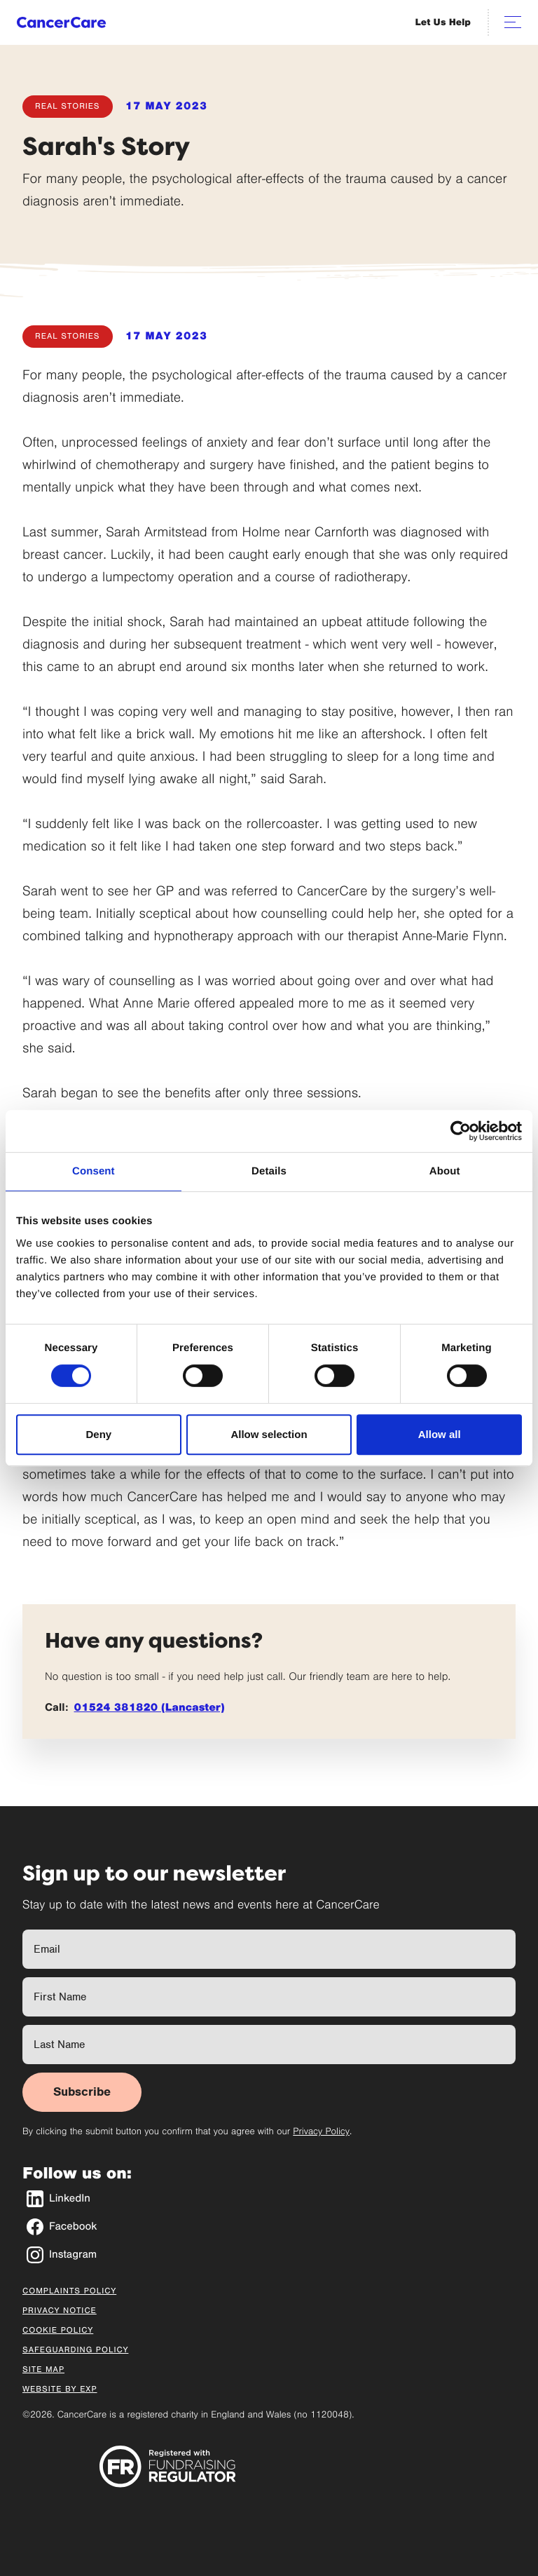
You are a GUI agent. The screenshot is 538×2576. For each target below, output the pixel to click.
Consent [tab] (93, 1171)
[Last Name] (269, 2044)
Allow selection (268, 1434)
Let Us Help (443, 22)
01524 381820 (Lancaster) (149, 1707)
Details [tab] (269, 1171)
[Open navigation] (512, 22)
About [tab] (444, 1171)
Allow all (439, 1434)
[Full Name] (269, 1949)
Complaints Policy (69, 2291)
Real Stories (67, 106)
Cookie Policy (57, 2331)
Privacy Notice (59, 2311)
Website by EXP (59, 2389)
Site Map (43, 2370)
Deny (98, 1434)
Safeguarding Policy (75, 2350)
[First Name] (269, 1996)
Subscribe (82, 2091)
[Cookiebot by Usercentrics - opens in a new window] (460, 1130)
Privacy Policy (321, 2131)
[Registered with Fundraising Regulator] (167, 2466)
